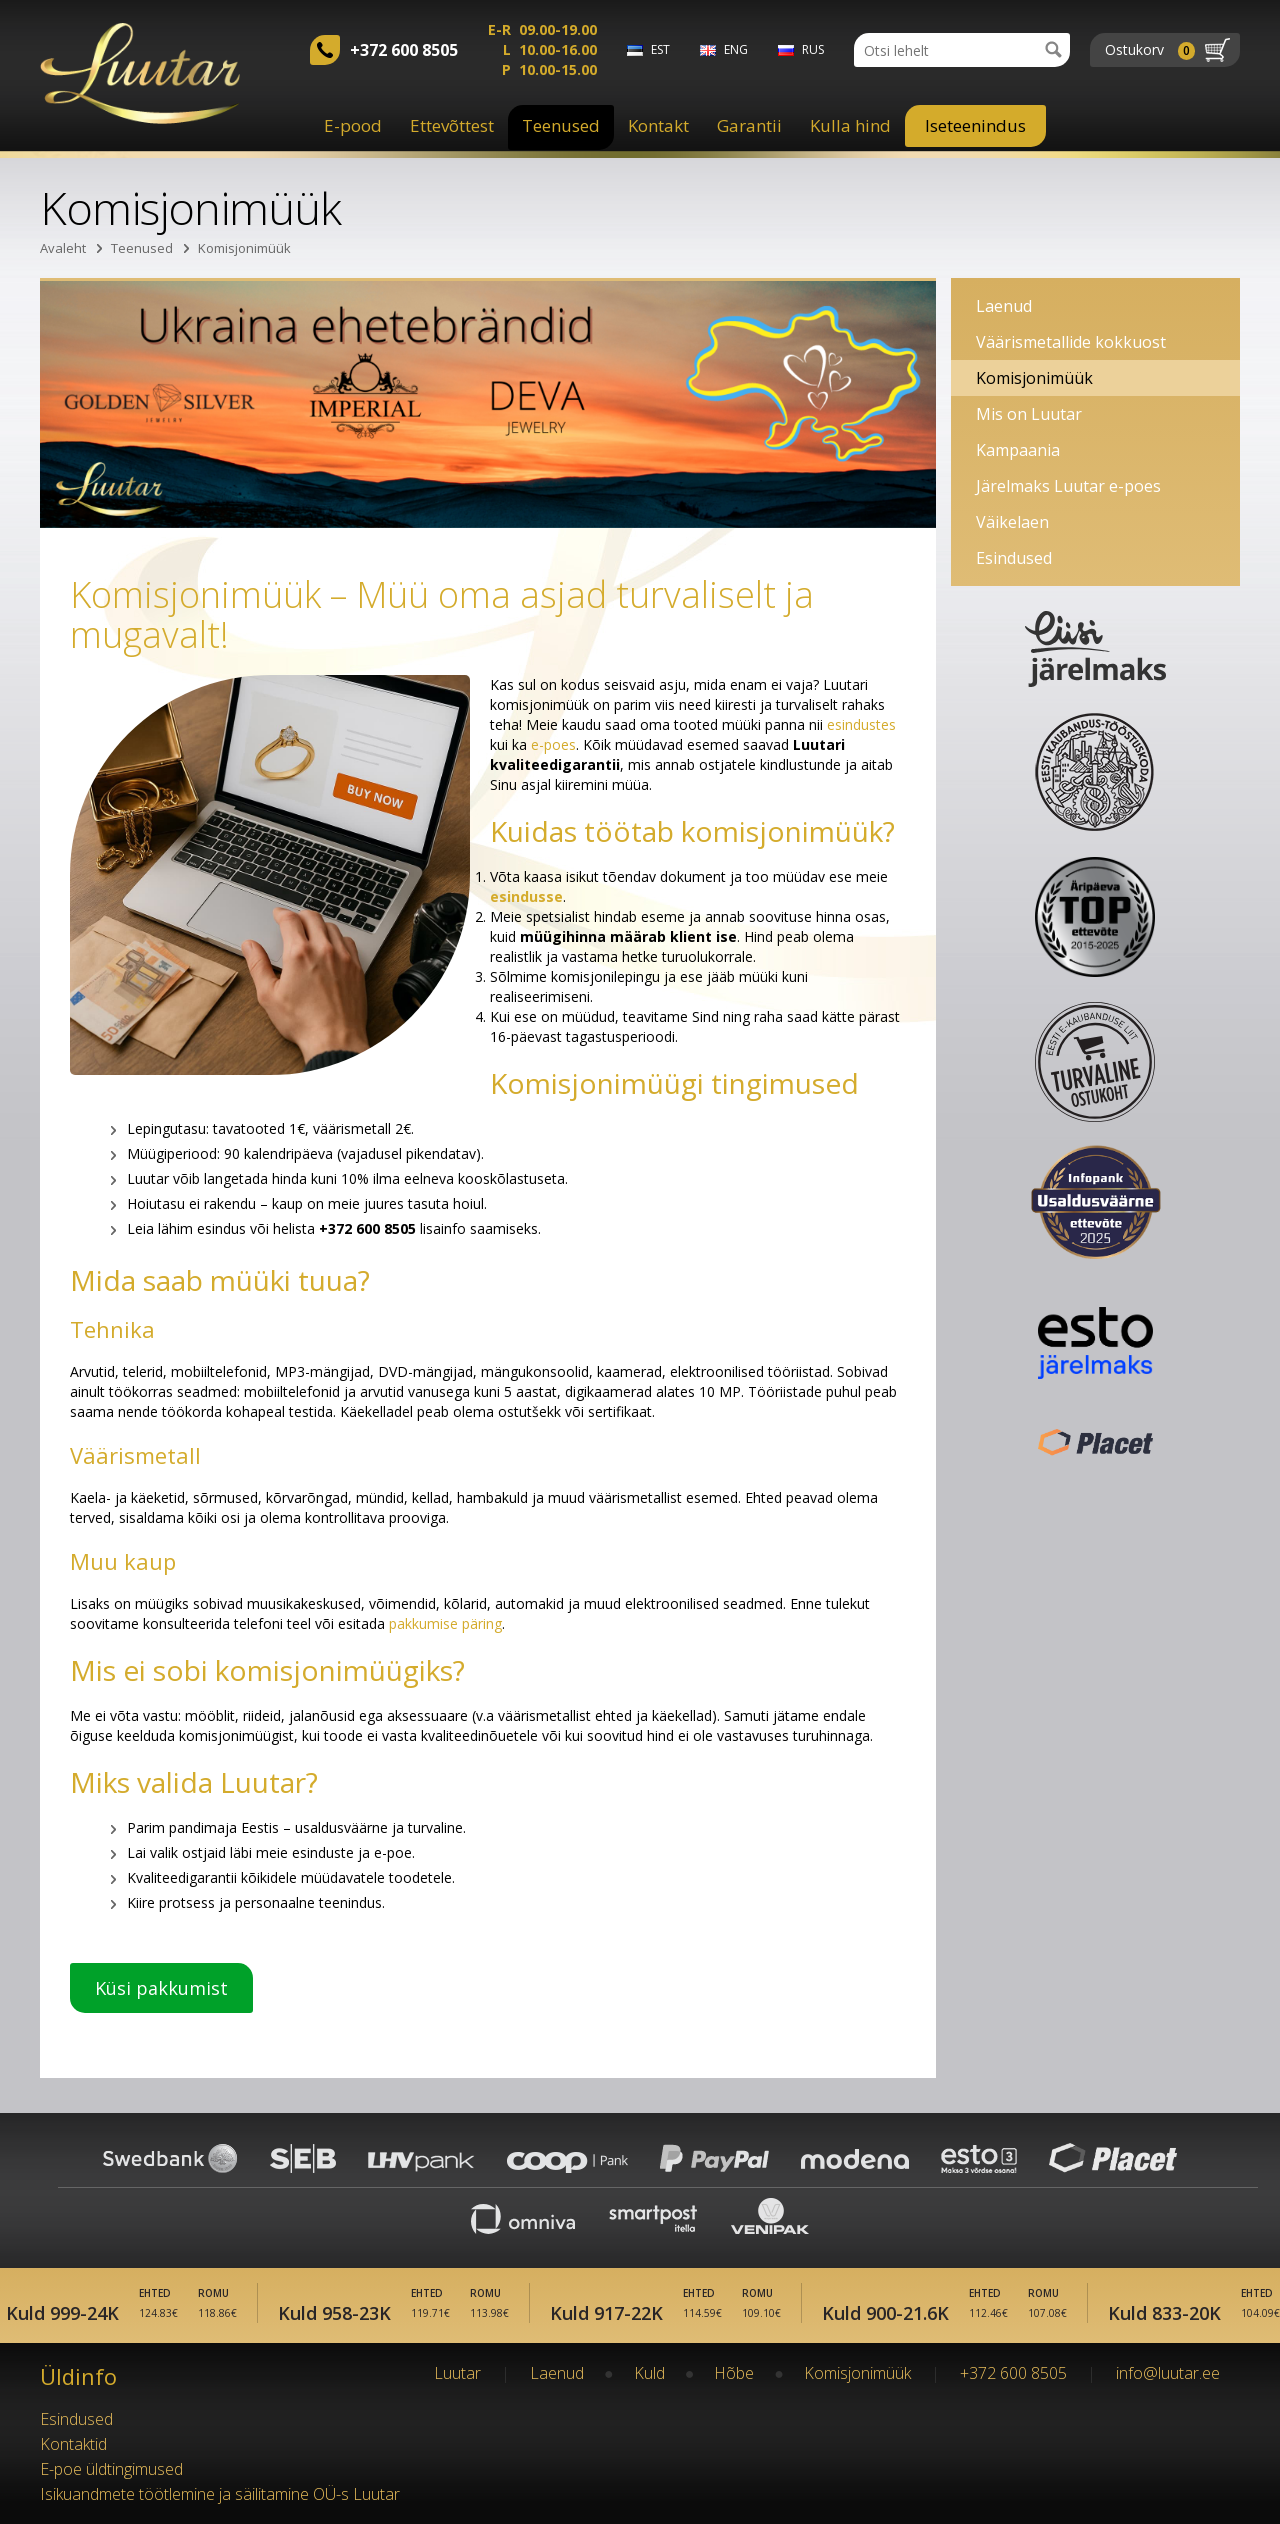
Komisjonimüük (244, 248)
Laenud (1004, 306)
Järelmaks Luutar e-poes (1068, 486)
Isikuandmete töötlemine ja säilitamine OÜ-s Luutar (220, 2494)
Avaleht (63, 248)
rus (813, 49)
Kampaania (1018, 450)
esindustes (861, 724)
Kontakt (658, 125)
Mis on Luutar (1029, 414)
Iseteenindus (975, 125)
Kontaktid (73, 2444)
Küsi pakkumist (161, 1988)
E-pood (353, 125)
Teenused (561, 125)
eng (736, 49)
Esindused (1014, 558)
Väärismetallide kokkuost (1071, 342)
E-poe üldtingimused (111, 2469)
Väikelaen (1012, 522)
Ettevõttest (452, 125)
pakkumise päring (445, 1623)
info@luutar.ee (1168, 2373)
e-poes (553, 744)
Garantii (749, 125)
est (660, 49)
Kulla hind (850, 125)
